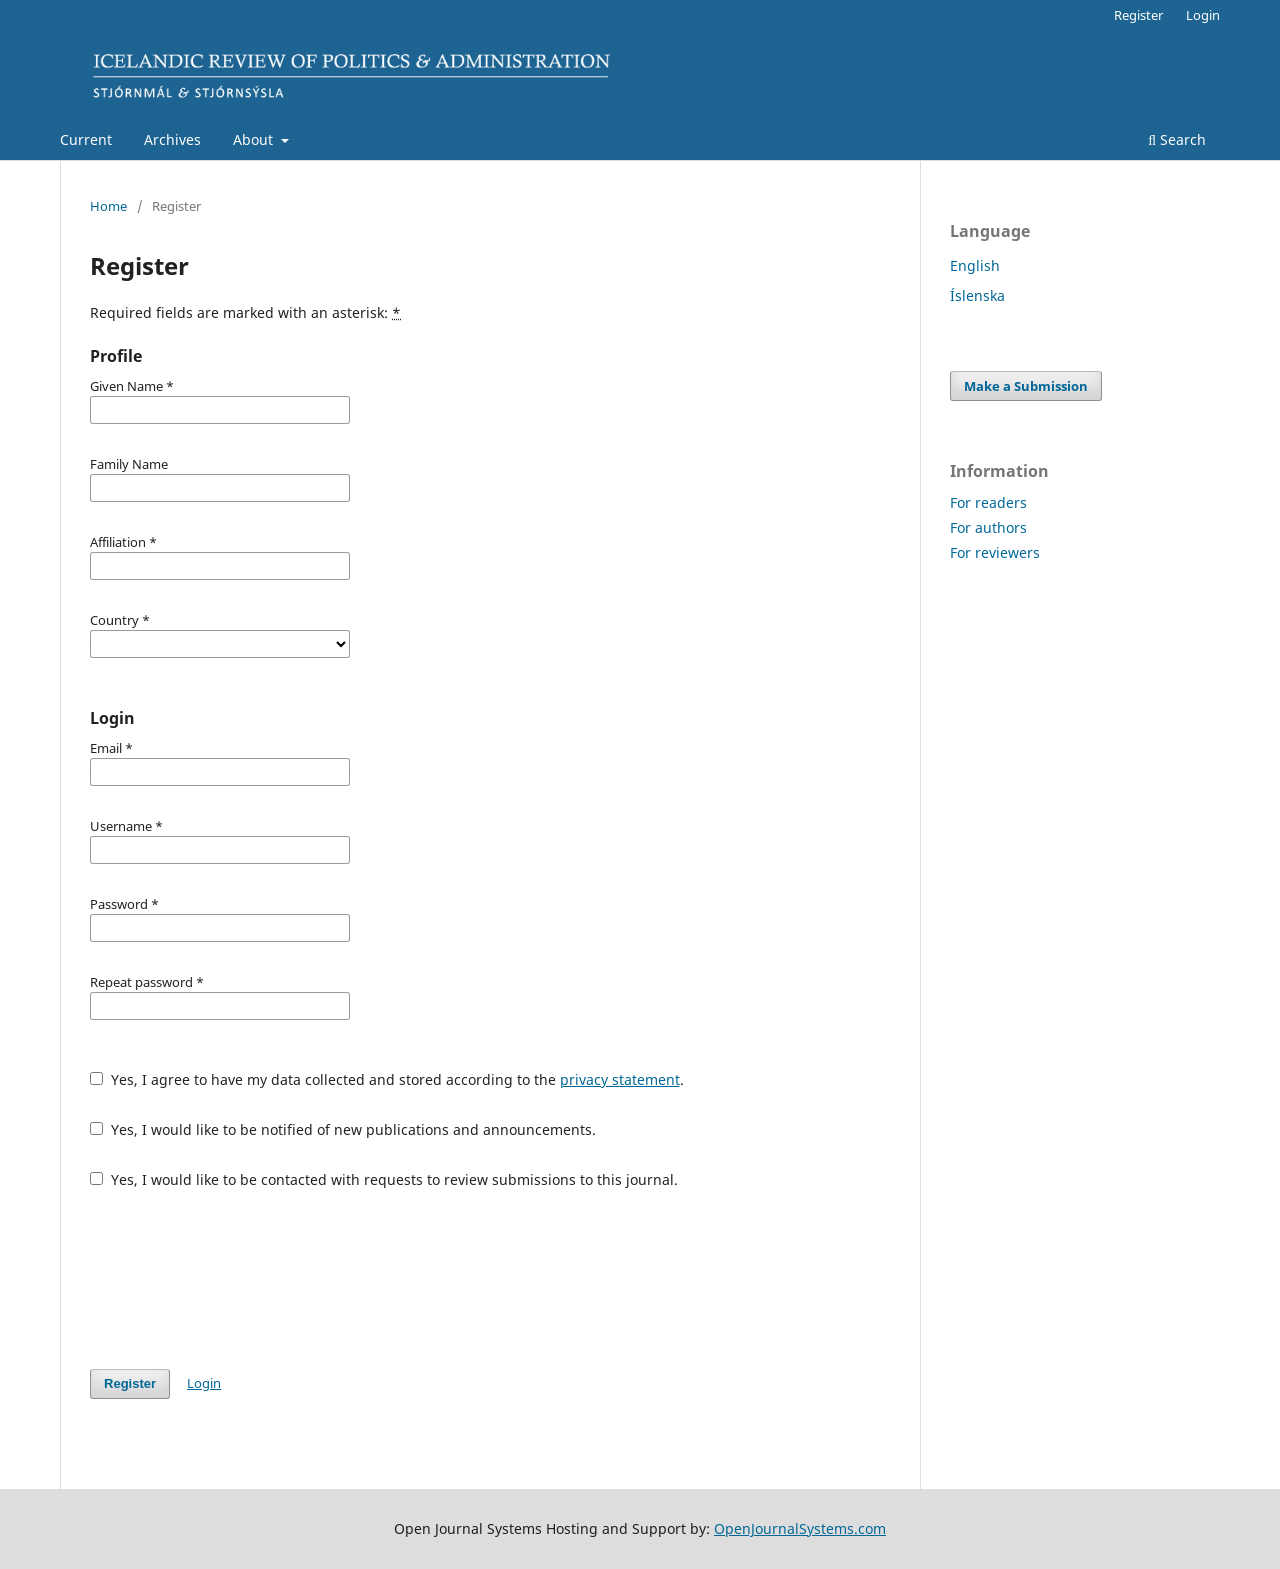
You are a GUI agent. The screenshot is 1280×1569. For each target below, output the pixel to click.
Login (1203, 15)
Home (108, 206)
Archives (172, 139)
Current (86, 139)
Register (1138, 15)
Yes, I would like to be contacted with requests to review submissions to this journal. (384, 1179)
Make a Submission (1026, 386)
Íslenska (977, 295)
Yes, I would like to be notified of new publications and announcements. (343, 1129)
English (975, 265)
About (255, 139)
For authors (988, 527)
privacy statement (620, 1079)
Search (1177, 139)
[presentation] (242, 1279)
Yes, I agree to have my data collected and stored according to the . (387, 1079)
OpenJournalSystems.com (800, 1528)
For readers (988, 502)
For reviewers (995, 552)
